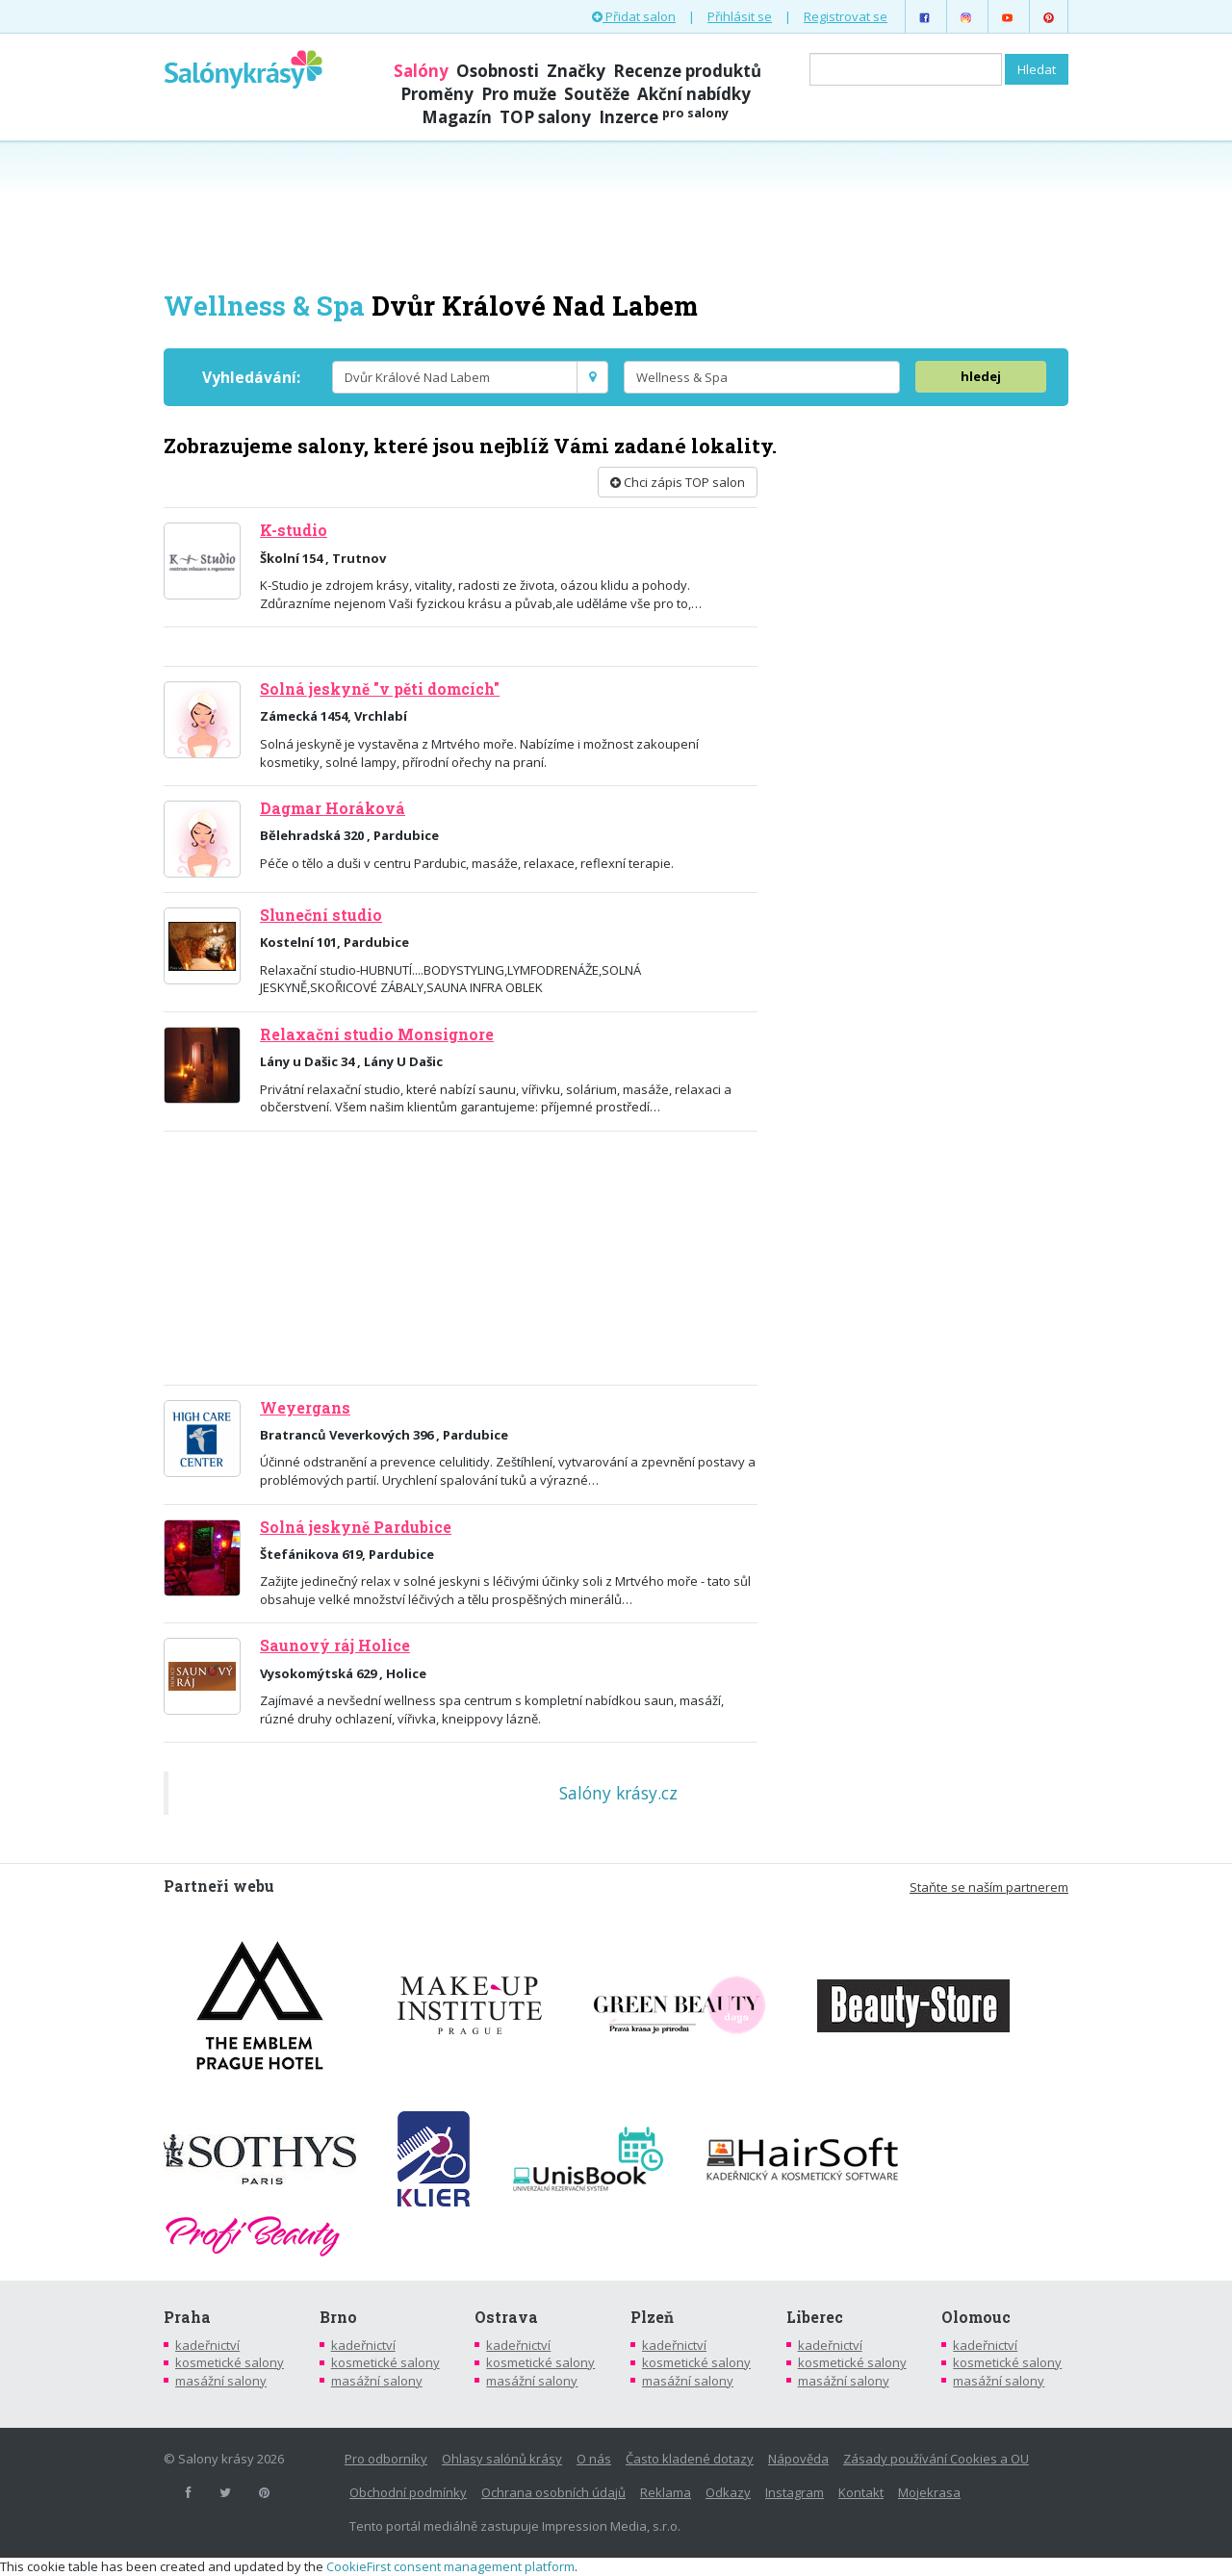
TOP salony (545, 117)
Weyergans (305, 1407)
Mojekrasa (929, 2492)
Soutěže (596, 94)
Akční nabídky (694, 94)
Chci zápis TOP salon (677, 482)
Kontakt (861, 2492)
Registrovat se (845, 16)
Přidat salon (634, 16)
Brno (338, 2317)
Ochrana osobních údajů (553, 2492)
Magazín (457, 117)
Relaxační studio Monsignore (377, 1034)
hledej (981, 376)
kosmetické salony (229, 2362)
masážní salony (221, 2380)
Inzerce (664, 117)
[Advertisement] (616, 213)
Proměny (437, 94)
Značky (576, 71)
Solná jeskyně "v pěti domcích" (380, 689)
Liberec (814, 2317)
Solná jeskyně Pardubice (355, 1527)
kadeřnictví (207, 2345)
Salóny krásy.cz (618, 1792)
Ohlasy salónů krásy (502, 2458)
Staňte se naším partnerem (989, 1887)
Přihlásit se (739, 16)
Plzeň (652, 2317)
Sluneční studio (321, 915)
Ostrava (506, 2317)
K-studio (293, 530)
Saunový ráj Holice (335, 1645)
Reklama (665, 2492)
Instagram (794, 2492)
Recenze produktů (687, 71)
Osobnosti (497, 71)
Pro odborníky (386, 2458)
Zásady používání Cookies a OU (936, 2458)
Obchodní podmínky (408, 2492)
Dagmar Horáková (332, 808)
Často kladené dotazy (690, 2458)
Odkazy (728, 2492)
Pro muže (518, 94)
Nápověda (798, 2458)
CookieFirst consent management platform (450, 2566)
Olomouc (976, 2317)
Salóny (421, 71)
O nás (594, 2458)
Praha (187, 2317)
